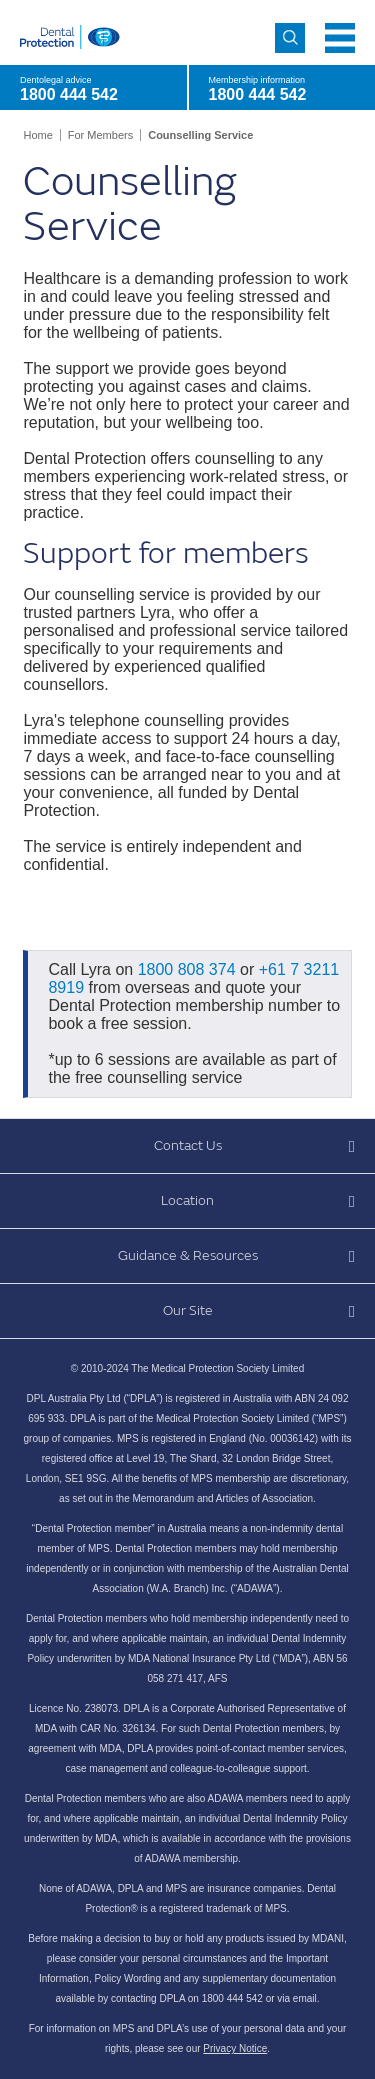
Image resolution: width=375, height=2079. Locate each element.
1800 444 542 (258, 94)
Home (37, 135)
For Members (100, 135)
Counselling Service (200, 135)
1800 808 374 (187, 969)
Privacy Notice (235, 2048)
